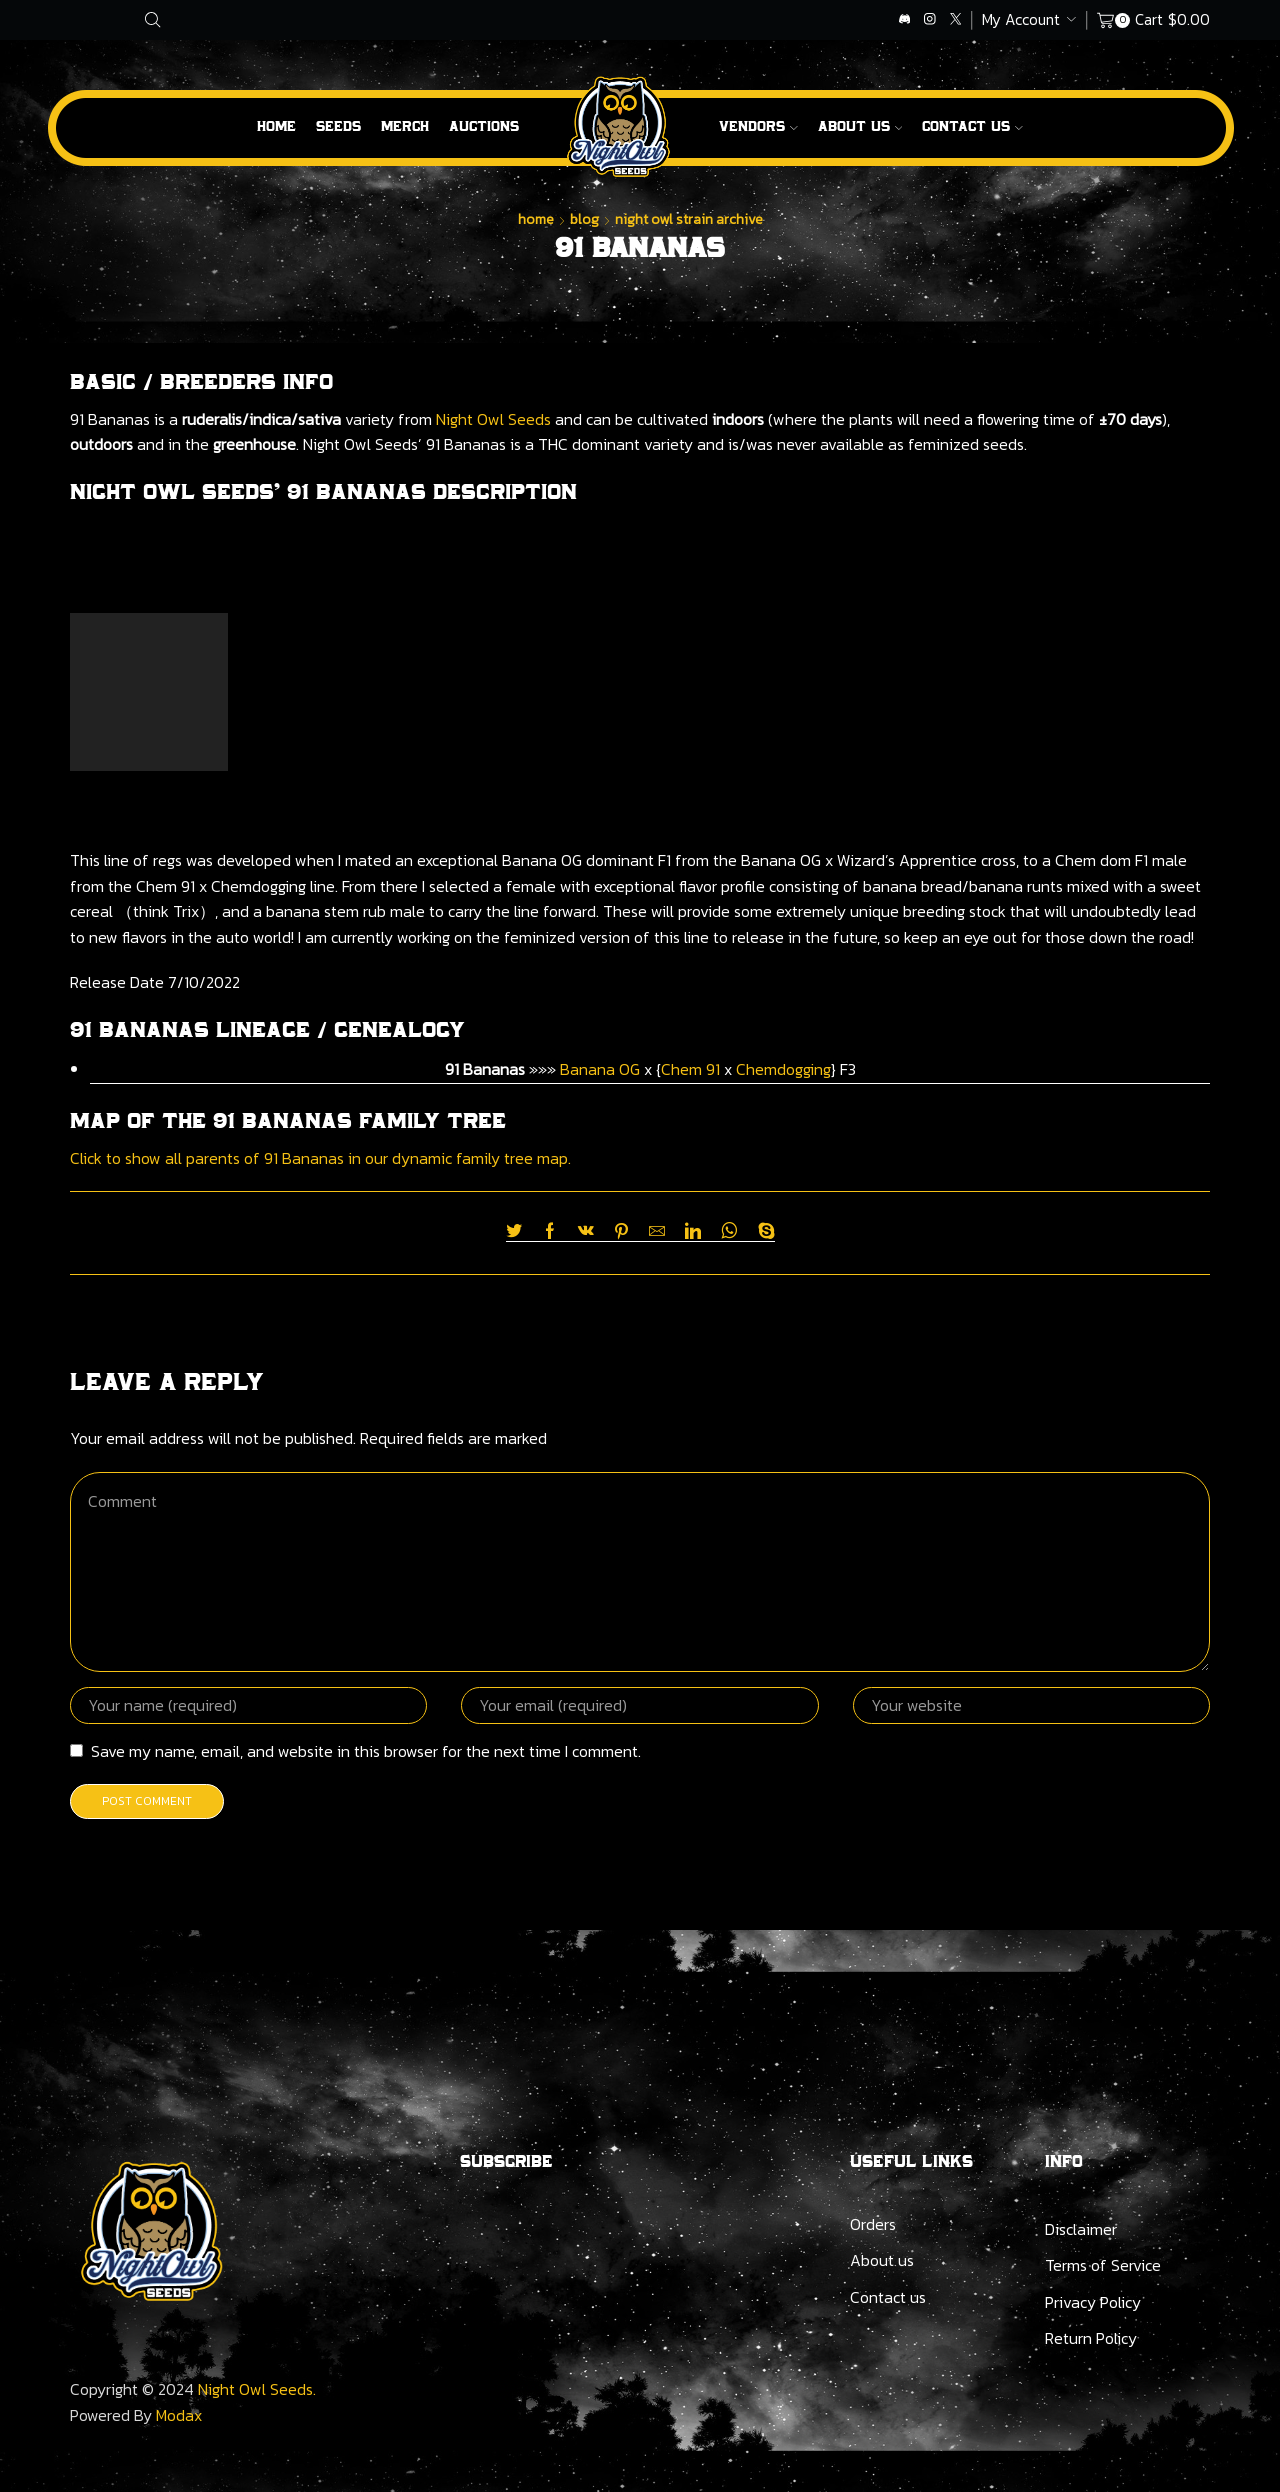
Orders (873, 2224)
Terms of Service (1103, 2265)
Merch (405, 126)
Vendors (758, 126)
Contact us (888, 2297)
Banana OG (600, 1069)
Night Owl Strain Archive (689, 219)
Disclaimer (1081, 2229)
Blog (584, 219)
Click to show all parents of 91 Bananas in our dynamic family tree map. (320, 1158)
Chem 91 (690, 1069)
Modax (179, 2415)
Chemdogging (783, 1069)
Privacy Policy (1093, 2302)
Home (276, 126)
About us (860, 126)
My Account (1021, 19)
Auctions (484, 126)
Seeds (338, 126)
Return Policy (1091, 2338)
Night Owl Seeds (493, 419)
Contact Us (972, 126)
